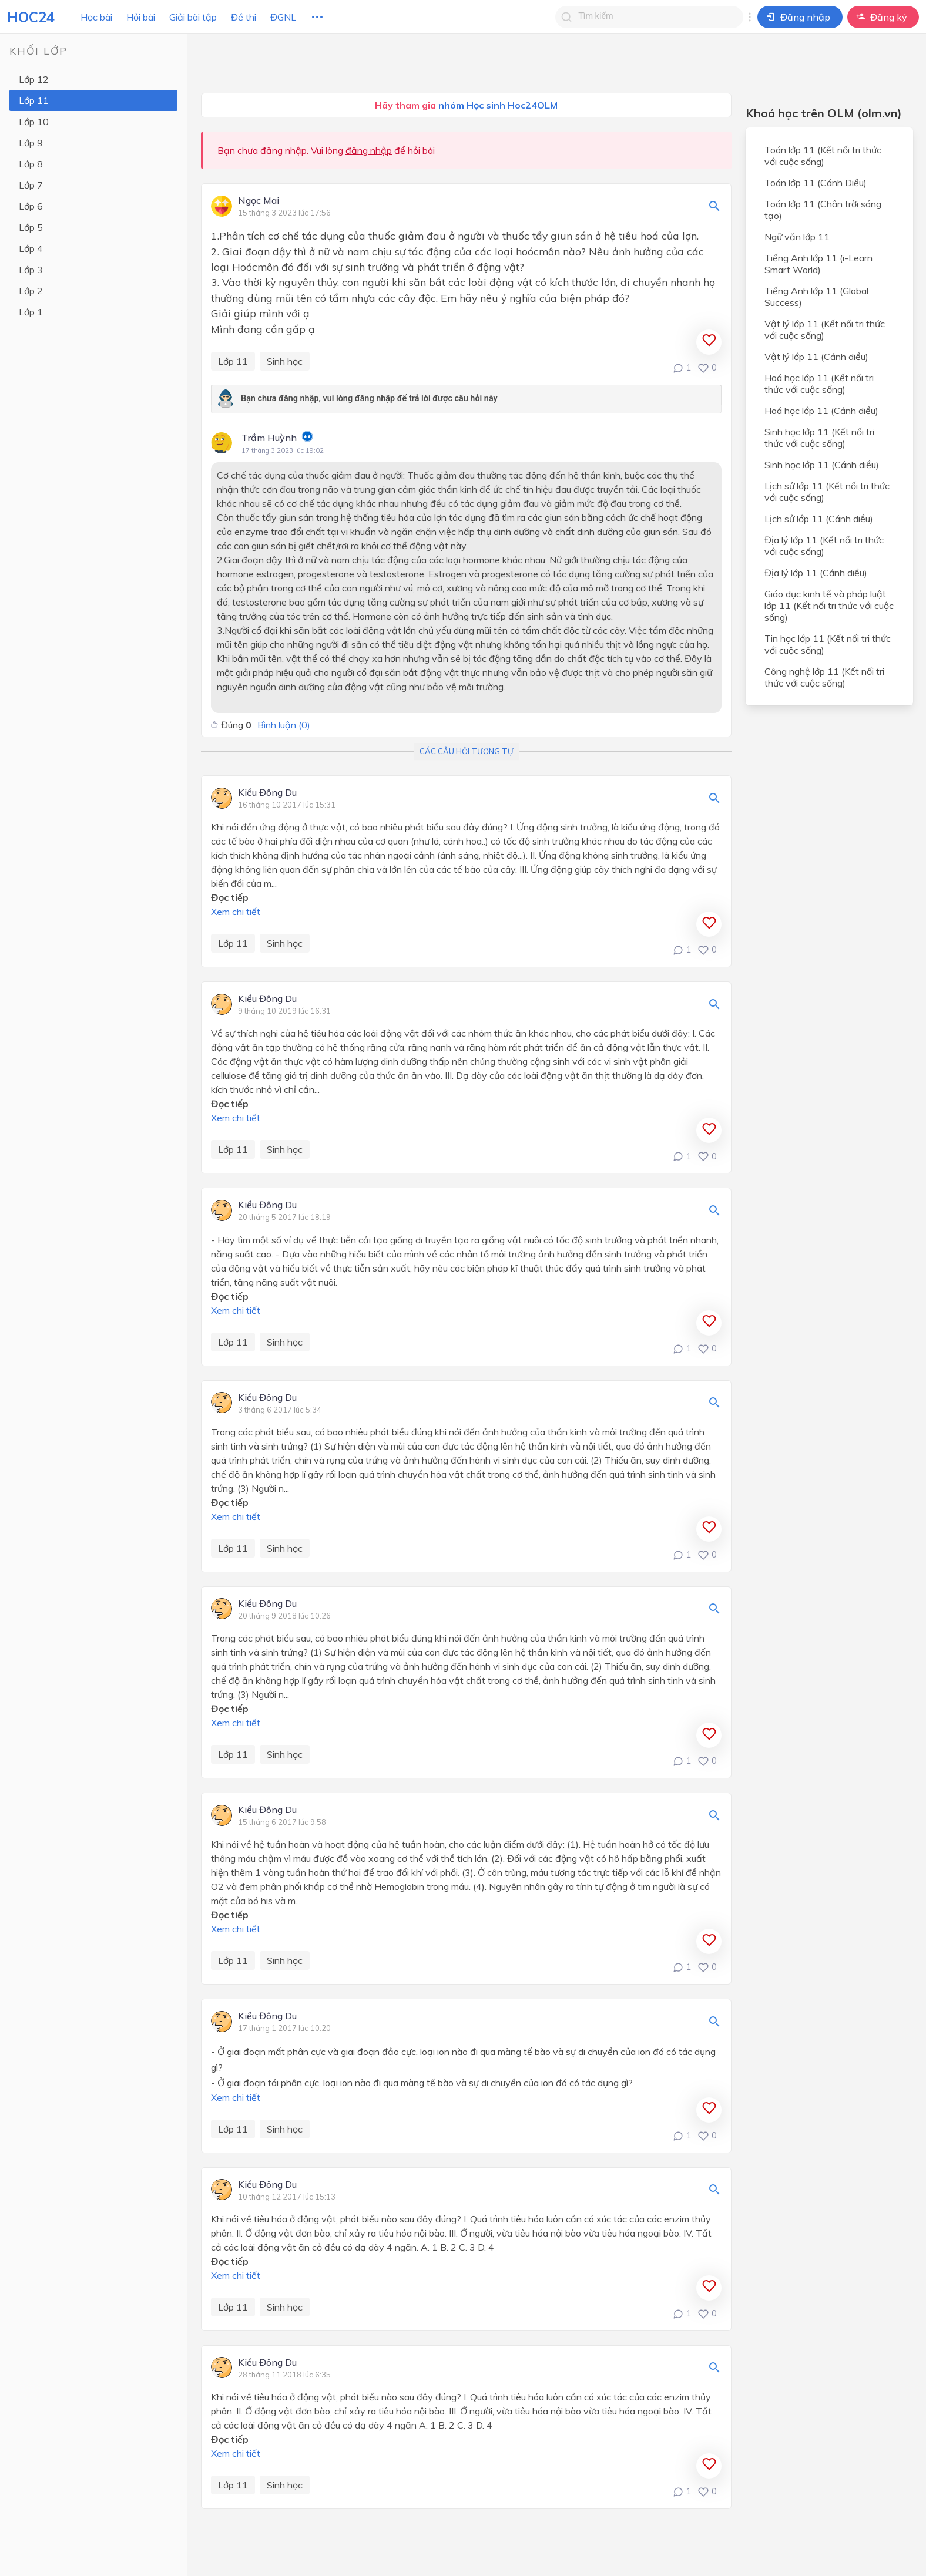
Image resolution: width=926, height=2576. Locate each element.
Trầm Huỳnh (269, 437)
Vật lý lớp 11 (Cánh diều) (816, 356)
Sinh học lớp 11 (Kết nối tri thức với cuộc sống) (819, 437)
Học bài (96, 17)
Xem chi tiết (235, 911)
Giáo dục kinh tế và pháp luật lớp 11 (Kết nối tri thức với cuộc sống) (829, 605)
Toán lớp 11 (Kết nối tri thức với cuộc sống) (822, 155)
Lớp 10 (34, 121)
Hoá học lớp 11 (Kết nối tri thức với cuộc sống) (819, 383)
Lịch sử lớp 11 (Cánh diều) (818, 518)
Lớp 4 (31, 248)
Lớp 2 (31, 291)
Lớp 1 (31, 312)
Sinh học (285, 361)
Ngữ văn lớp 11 (797, 237)
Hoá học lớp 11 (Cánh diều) (821, 410)
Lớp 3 (31, 269)
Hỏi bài (140, 17)
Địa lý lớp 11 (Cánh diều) (815, 573)
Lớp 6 (31, 206)
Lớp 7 (31, 185)
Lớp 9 (31, 143)
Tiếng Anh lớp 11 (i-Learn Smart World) (818, 263)
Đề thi (243, 17)
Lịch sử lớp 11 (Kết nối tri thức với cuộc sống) (827, 491)
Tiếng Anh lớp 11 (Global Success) (816, 296)
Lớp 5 (31, 227)
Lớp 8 (31, 164)
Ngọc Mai (258, 201)
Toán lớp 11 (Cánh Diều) (815, 183)
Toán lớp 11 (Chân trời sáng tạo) (822, 209)
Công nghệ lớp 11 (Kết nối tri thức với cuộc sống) (824, 677)
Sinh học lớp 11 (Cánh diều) (821, 464)
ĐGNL (283, 17)
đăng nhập (368, 150)
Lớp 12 (34, 79)
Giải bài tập (193, 17)
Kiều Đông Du (267, 793)
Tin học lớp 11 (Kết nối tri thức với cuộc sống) (827, 644)
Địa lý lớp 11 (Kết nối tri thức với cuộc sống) (824, 545)
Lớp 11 (34, 100)
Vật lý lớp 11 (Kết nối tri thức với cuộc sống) (824, 329)
